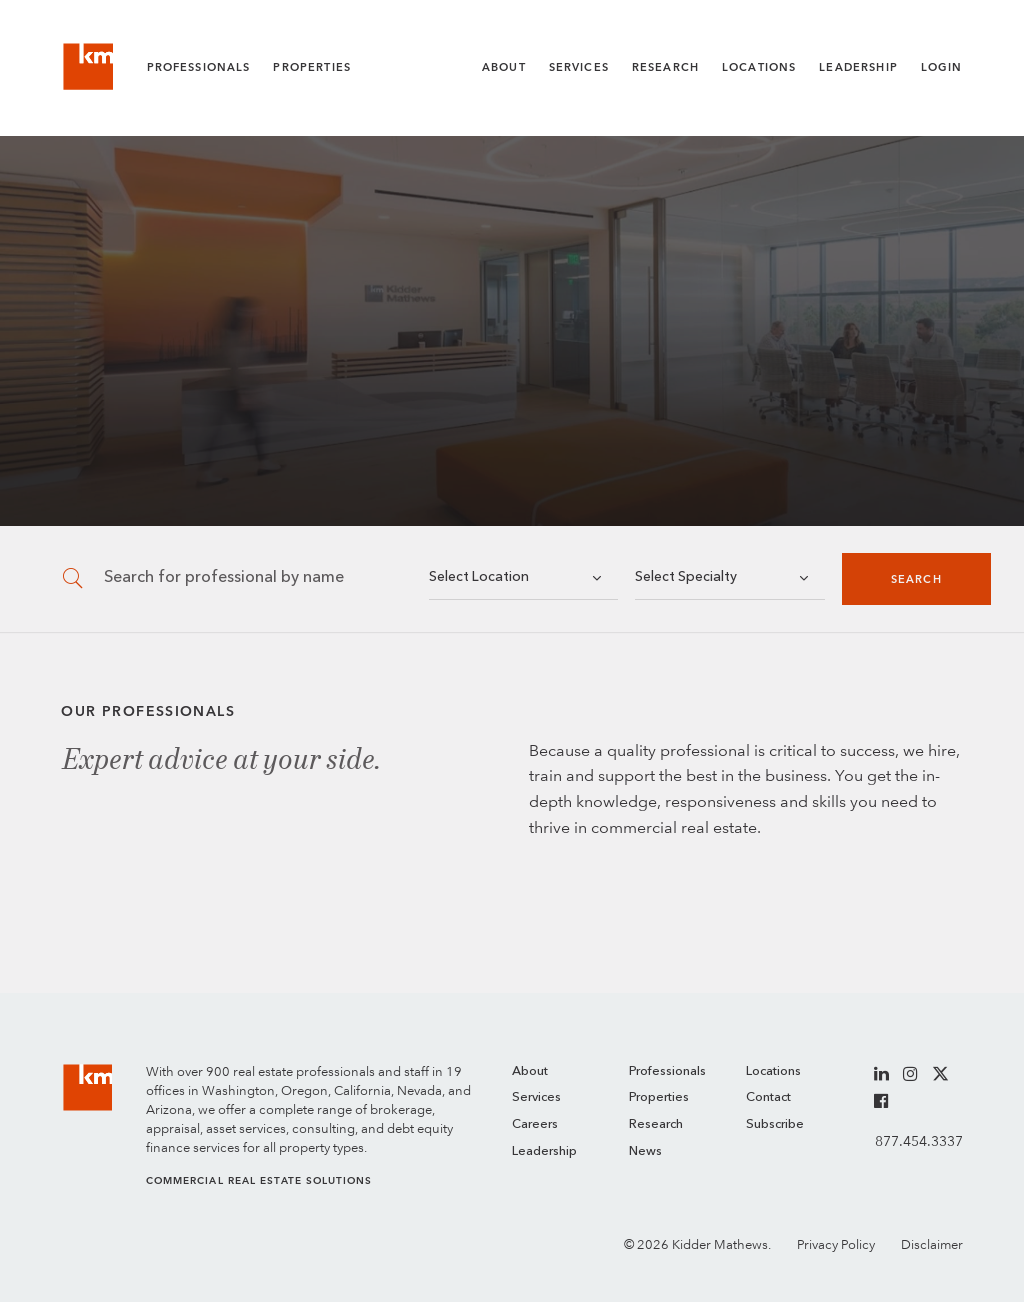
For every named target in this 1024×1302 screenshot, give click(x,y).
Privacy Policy (836, 1244)
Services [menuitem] (536, 1097)
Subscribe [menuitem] (775, 1124)
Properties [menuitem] (659, 1097)
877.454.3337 (919, 1141)
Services (579, 67)
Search (916, 579)
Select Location (479, 577)
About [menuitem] (530, 1071)
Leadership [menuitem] (544, 1151)
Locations (759, 67)
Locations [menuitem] (773, 1071)
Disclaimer (932, 1244)
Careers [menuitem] (535, 1124)
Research (665, 67)
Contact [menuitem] (768, 1097)
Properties (312, 67)
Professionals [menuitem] (667, 1071)
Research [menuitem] (656, 1124)
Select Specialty (686, 577)
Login (942, 67)
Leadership (858, 67)
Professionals (199, 67)
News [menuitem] (645, 1151)
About (504, 67)
